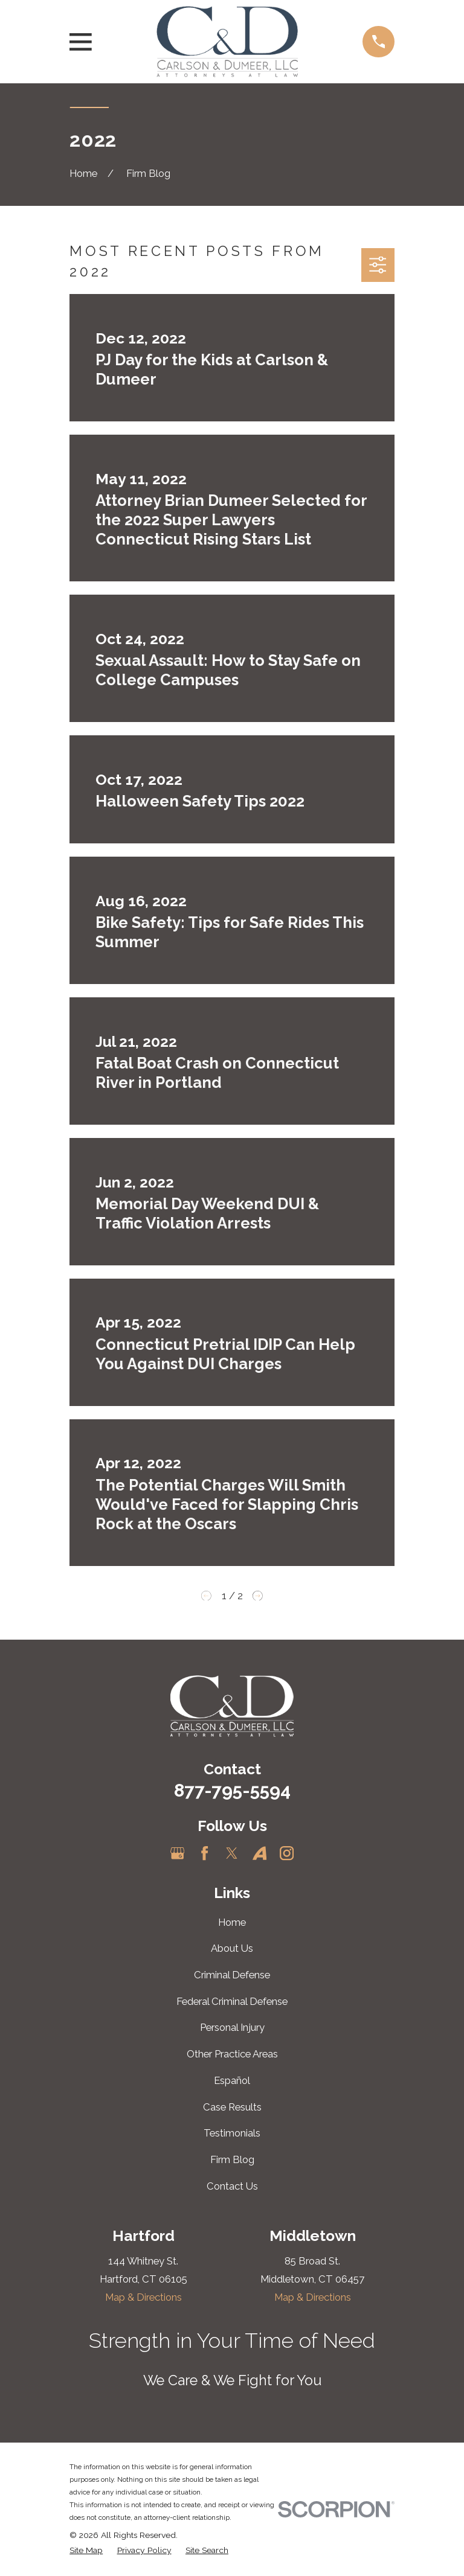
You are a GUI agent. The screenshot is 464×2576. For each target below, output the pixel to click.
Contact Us (232, 2186)
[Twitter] (232, 1853)
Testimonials (232, 2133)
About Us (232, 1948)
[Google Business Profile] (177, 1853)
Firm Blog (232, 2159)
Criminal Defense (232, 1975)
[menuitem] (86, 2550)
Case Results (232, 2107)
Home (232, 1922)
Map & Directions (143, 2297)
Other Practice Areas (232, 2054)
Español (232, 2080)
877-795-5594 (232, 1790)
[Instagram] (287, 1853)
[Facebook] (204, 1853)
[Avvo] (259, 1853)
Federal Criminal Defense (232, 2001)
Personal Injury (232, 2027)
